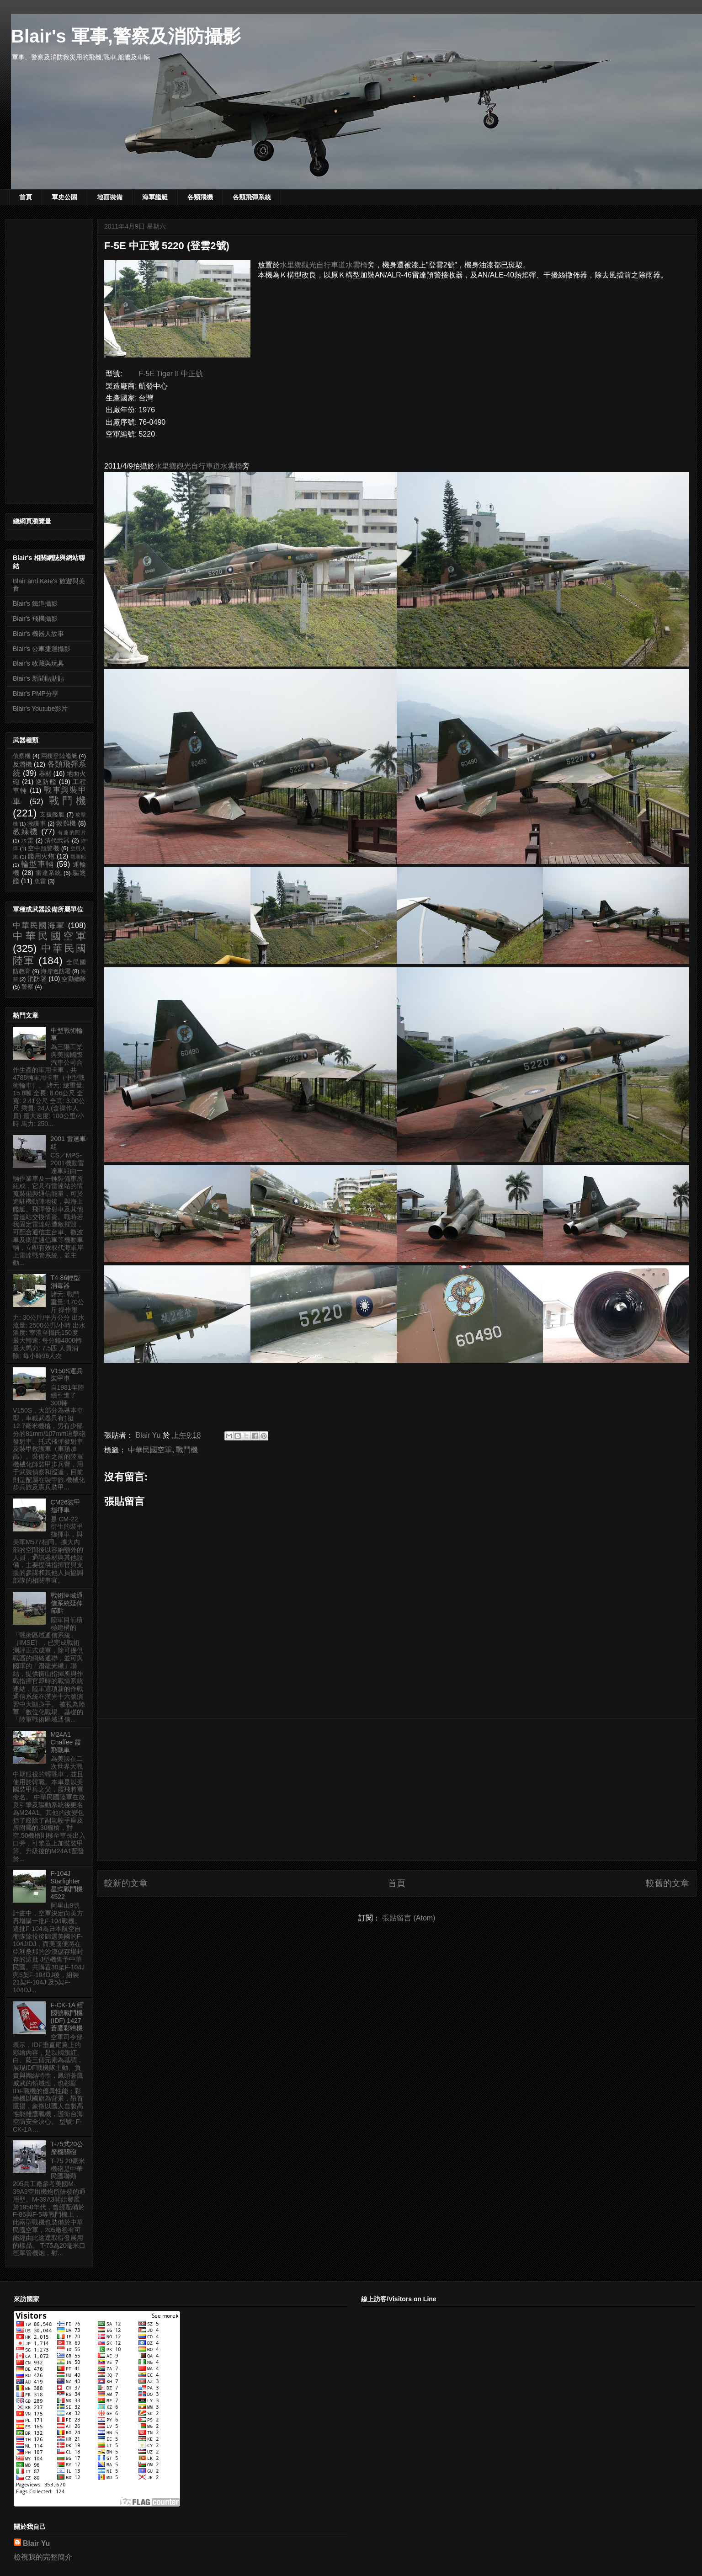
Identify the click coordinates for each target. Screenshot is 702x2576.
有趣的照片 (72, 832)
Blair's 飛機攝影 (35, 618)
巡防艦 (46, 781)
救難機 (66, 823)
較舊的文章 (667, 1883)
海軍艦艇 (155, 197)
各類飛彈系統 (252, 197)
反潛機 (22, 764)
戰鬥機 (187, 1450)
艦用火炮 (41, 856)
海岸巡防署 (55, 971)
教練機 (25, 831)
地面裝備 (109, 197)
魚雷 (40, 881)
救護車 (36, 824)
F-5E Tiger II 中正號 (170, 374)
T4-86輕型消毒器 (65, 1281)
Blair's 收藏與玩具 (38, 663)
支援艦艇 (52, 814)
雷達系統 (48, 873)
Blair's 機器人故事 (38, 633)
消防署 (37, 978)
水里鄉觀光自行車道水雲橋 (323, 265)
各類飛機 (200, 197)
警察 (27, 987)
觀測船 (78, 856)
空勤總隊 (74, 979)
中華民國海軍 (39, 925)
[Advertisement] (396, 1790)
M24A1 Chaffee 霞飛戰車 (66, 1742)
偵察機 (22, 756)
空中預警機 (43, 848)
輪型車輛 (37, 864)
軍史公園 (64, 197)
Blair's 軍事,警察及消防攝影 (126, 36)
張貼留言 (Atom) (408, 1918)
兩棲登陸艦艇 (59, 756)
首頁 (25, 197)
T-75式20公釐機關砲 (67, 2147)
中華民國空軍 (150, 1450)
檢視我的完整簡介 (43, 2557)
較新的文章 (126, 1883)
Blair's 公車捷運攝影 (41, 648)
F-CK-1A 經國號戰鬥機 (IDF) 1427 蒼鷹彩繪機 (67, 2016)
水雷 (27, 840)
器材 (45, 773)
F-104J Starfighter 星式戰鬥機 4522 (67, 1885)
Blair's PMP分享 (35, 693)
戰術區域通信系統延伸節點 (67, 1603)
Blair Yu (36, 2543)
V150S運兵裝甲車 (67, 1374)
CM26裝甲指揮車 (65, 1506)
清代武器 (57, 840)
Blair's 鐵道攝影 (35, 603)
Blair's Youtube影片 (40, 708)
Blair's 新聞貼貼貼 (38, 678)
